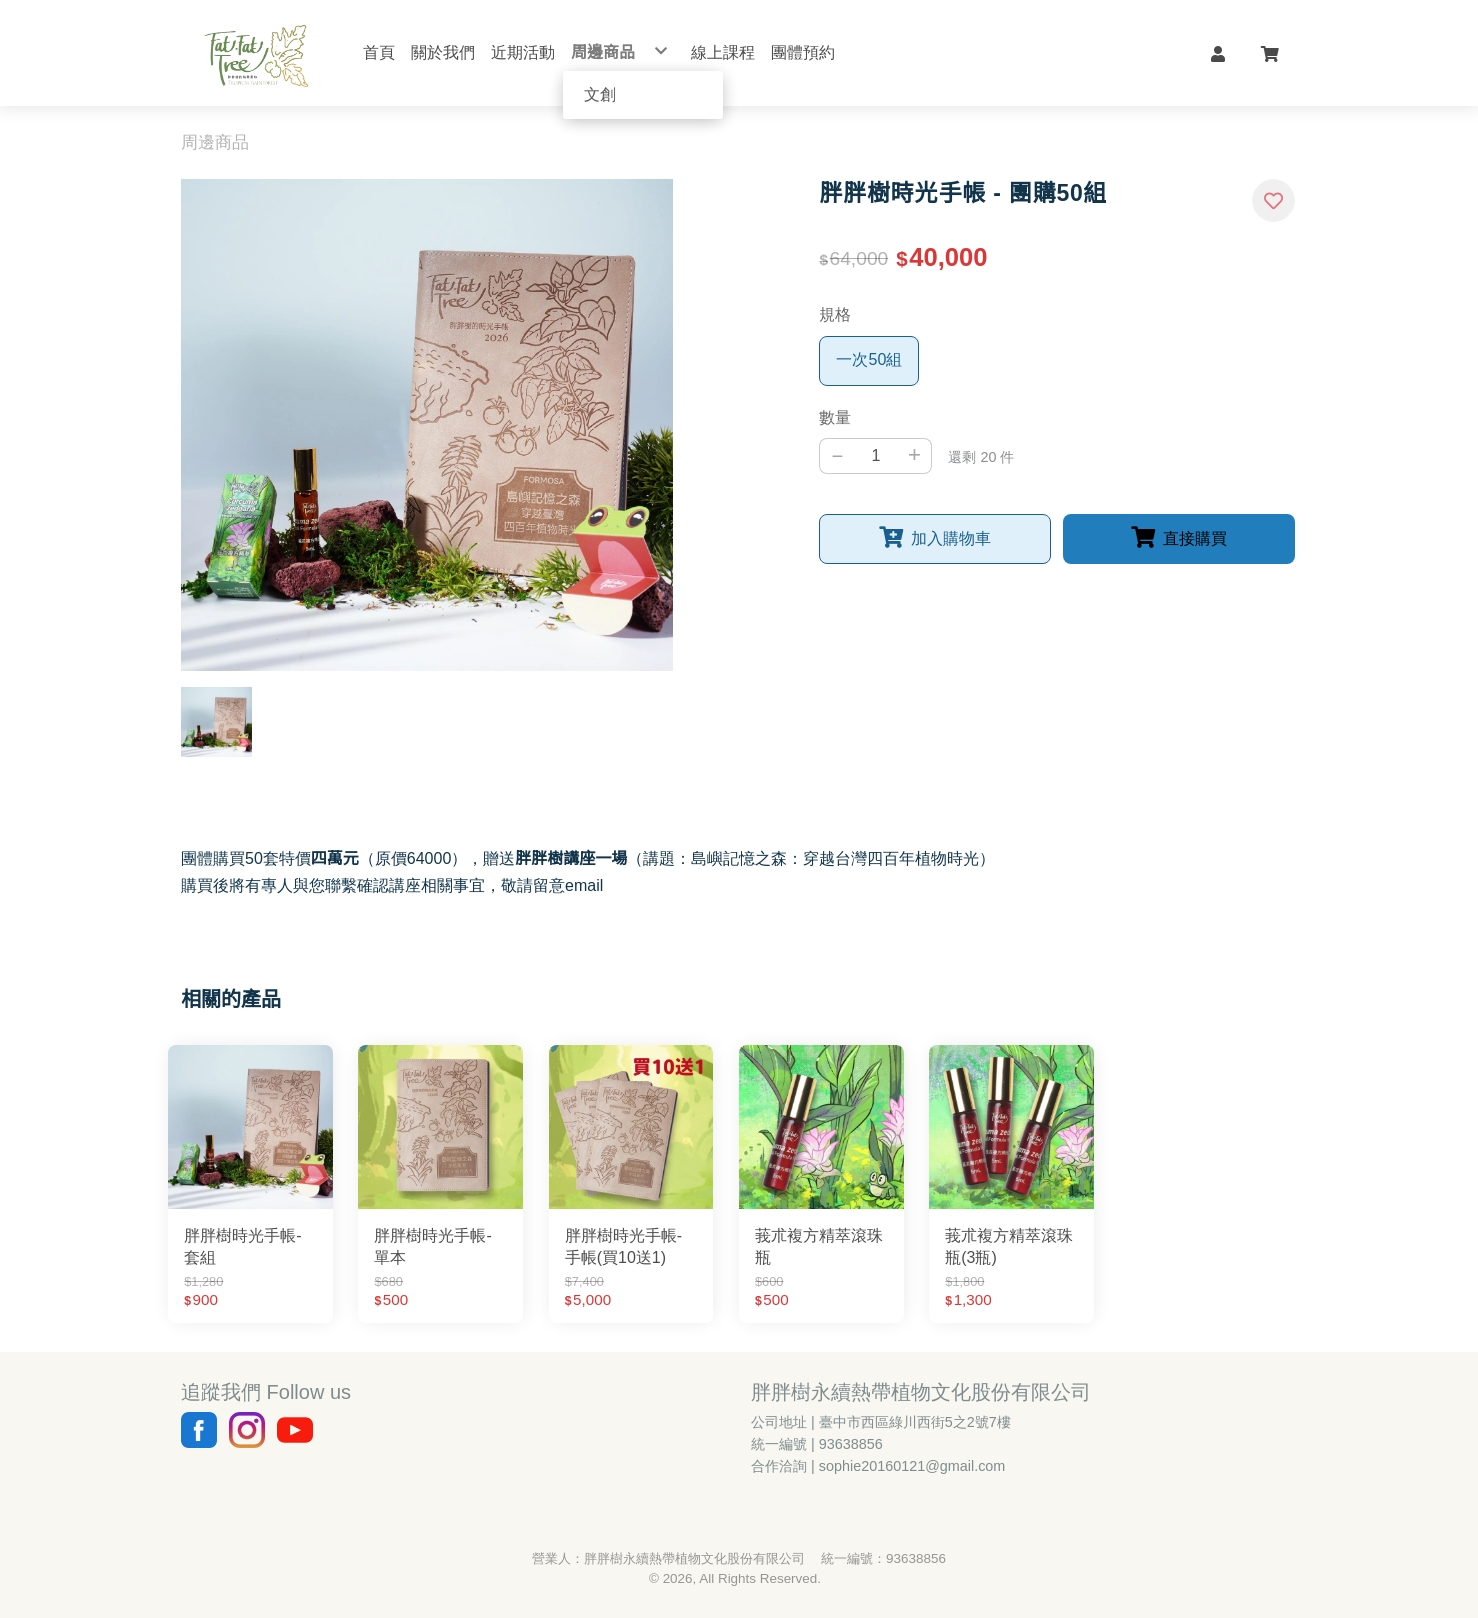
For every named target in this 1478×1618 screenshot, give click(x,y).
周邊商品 (215, 142)
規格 (835, 314)
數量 (835, 417)
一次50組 (869, 359)
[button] (1218, 53)
